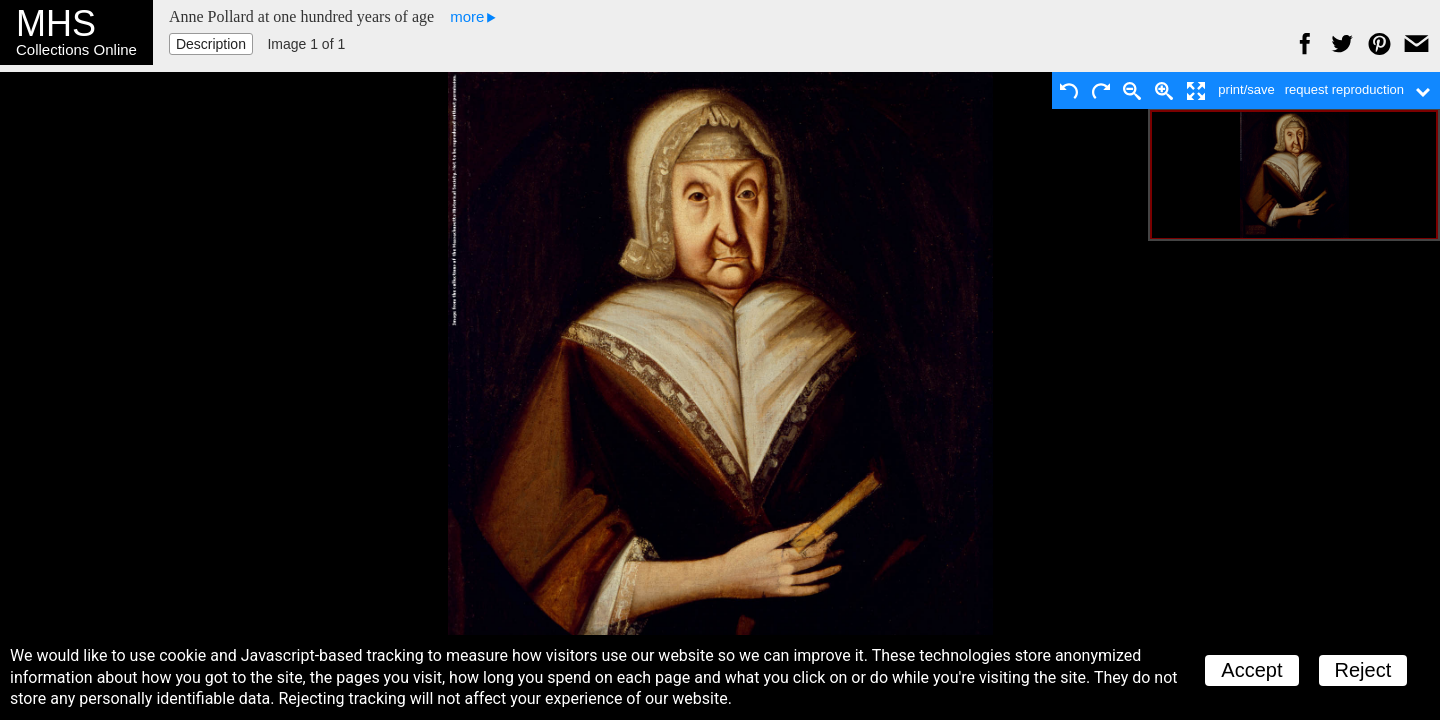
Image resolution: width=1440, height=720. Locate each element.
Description (211, 44)
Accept (1251, 670)
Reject (1363, 670)
